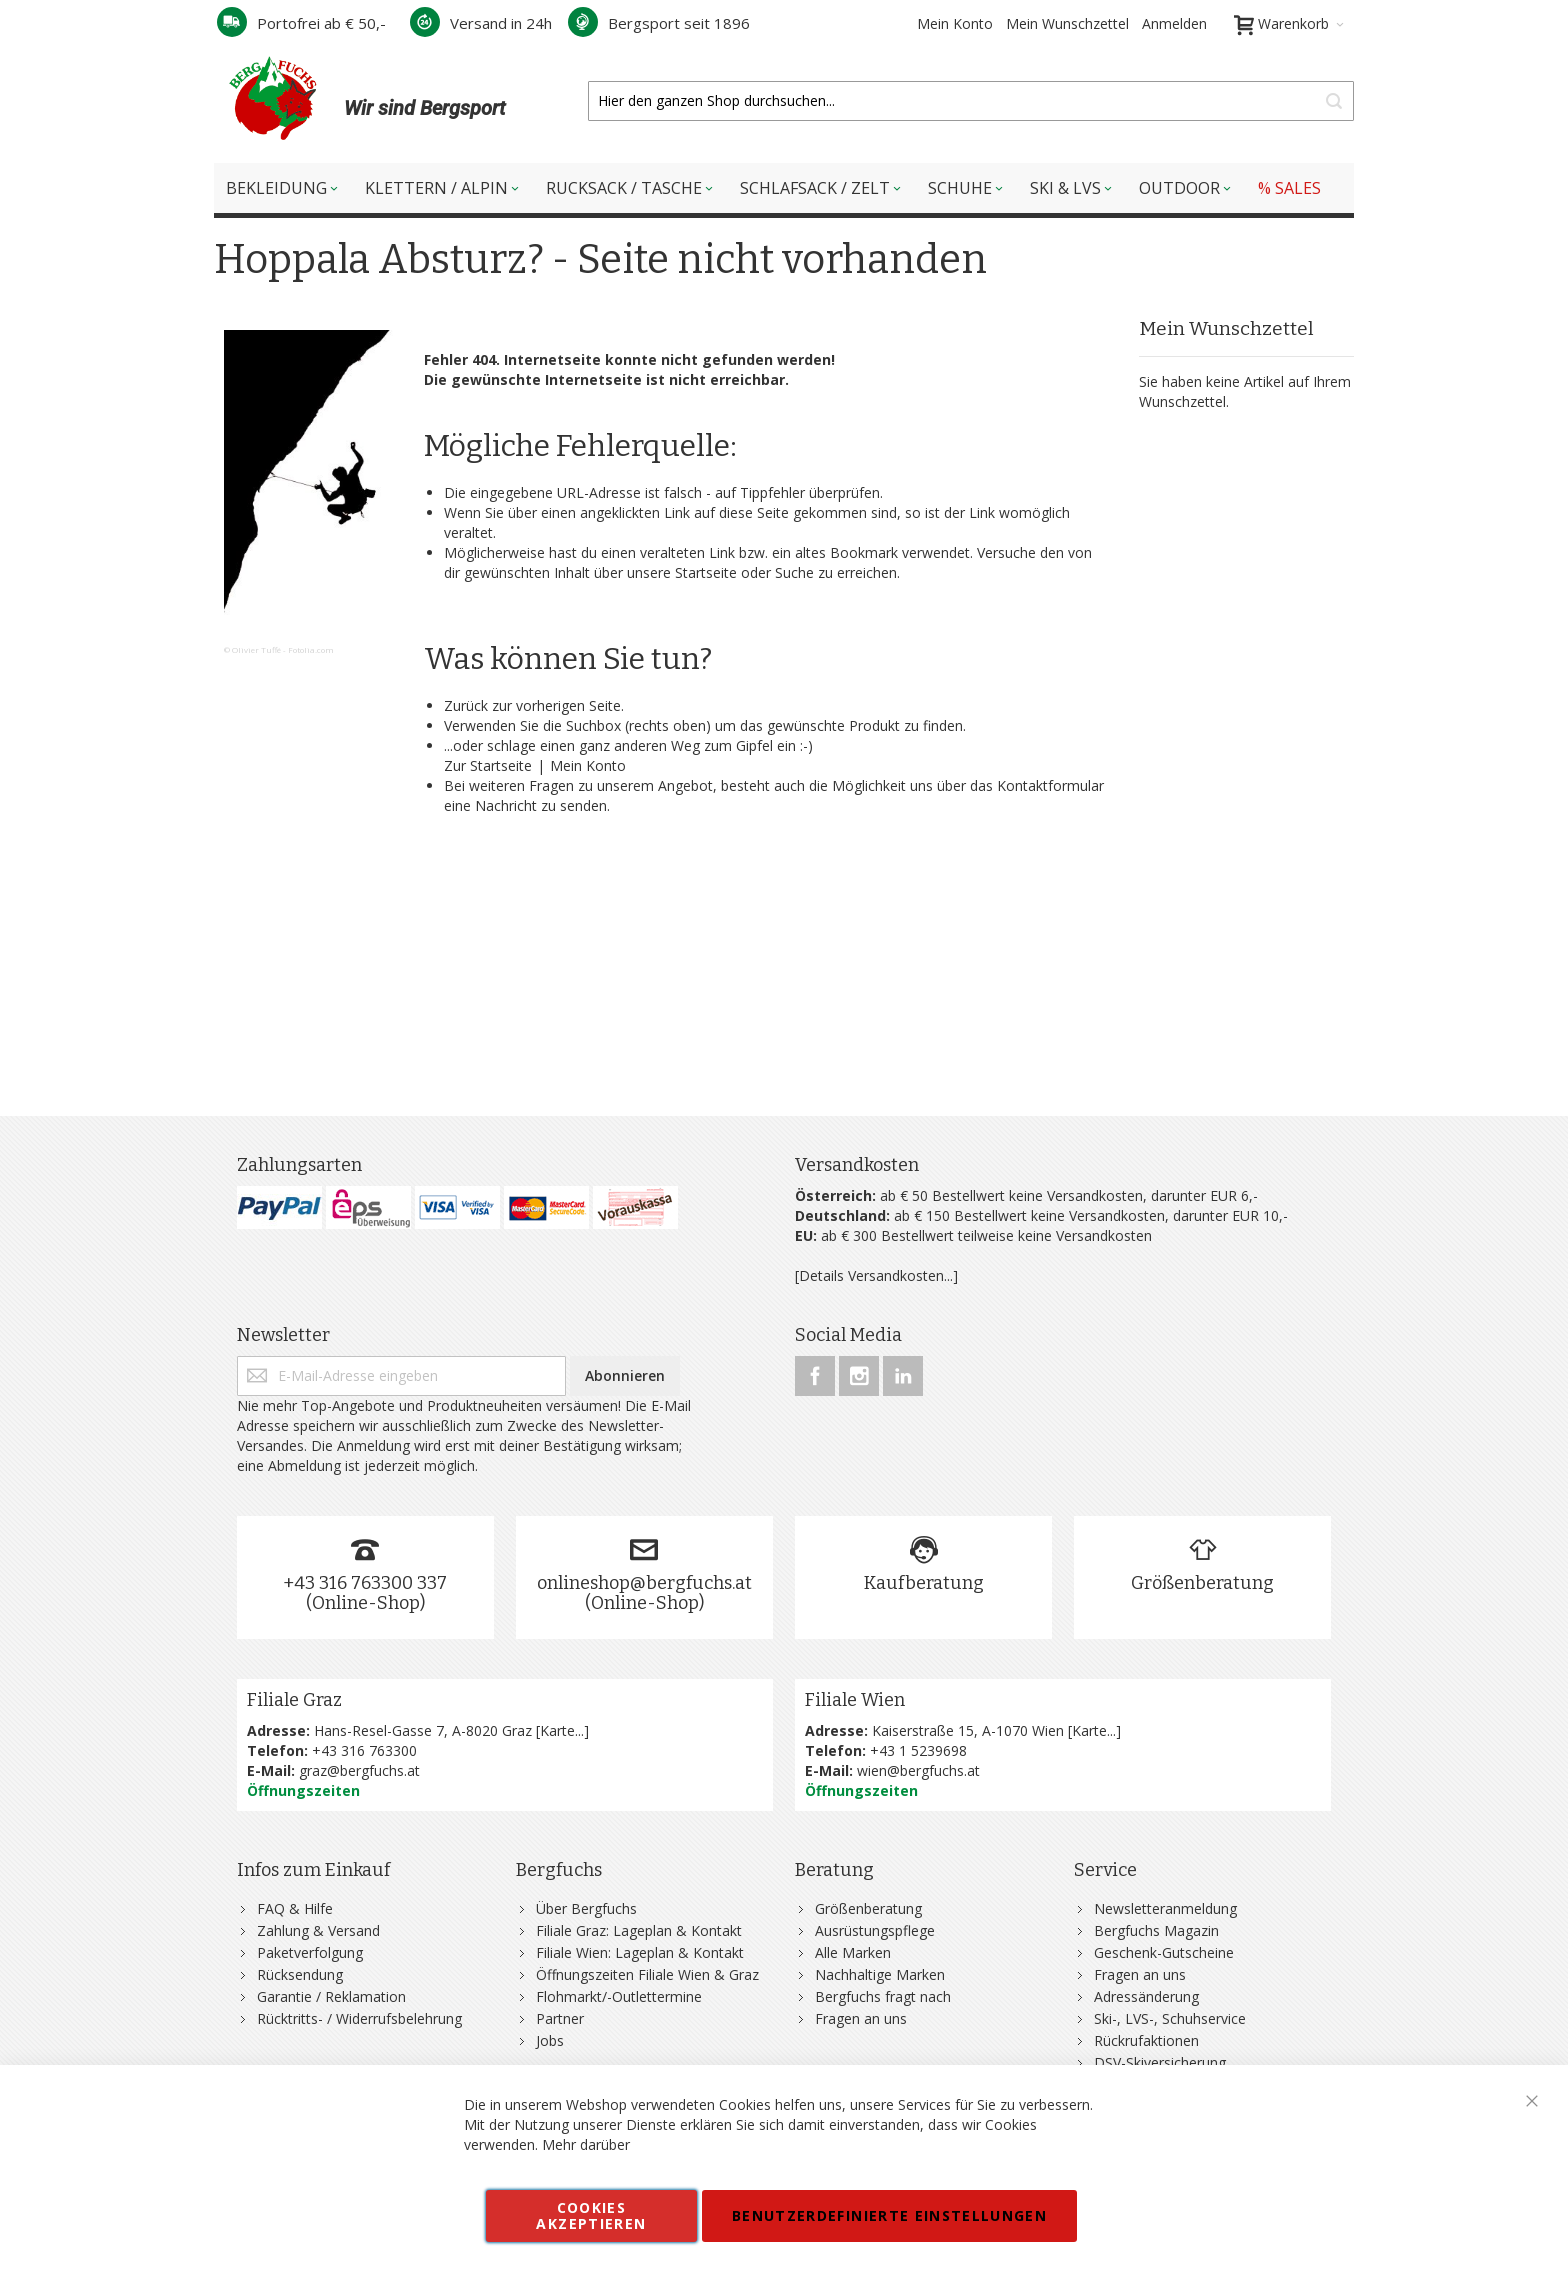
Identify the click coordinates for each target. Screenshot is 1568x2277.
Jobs (550, 2040)
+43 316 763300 (364, 1750)
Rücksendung (300, 1974)
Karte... (562, 1730)
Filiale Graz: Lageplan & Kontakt (639, 1930)
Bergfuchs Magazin (1156, 1930)
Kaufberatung (924, 1583)
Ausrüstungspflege (875, 1930)
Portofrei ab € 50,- (301, 23)
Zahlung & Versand (318, 1930)
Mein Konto (955, 23)
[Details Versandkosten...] (876, 1275)
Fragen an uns (861, 2018)
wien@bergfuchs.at (918, 1770)
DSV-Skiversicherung (1160, 2062)
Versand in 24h (481, 23)
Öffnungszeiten (303, 1790)
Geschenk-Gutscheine (1164, 1952)
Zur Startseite (488, 765)
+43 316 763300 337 (365, 1583)
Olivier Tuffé (256, 649)
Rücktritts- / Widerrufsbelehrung (359, 2018)
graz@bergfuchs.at (359, 1770)
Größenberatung (1202, 1583)
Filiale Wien (855, 1700)
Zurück (466, 705)
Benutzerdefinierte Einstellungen (889, 2215)
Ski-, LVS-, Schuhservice (1170, 2018)
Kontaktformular (1050, 785)
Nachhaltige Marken (880, 1974)
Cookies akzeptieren (591, 2215)
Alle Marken (853, 1952)
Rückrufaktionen (1146, 2040)
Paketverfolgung (310, 1952)
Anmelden (1174, 23)
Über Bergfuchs (586, 1908)
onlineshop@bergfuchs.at (644, 1583)
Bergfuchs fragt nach (883, 1996)
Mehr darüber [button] (586, 2144)
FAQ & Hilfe (295, 1908)
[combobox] (971, 101)
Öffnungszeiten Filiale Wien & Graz (647, 1974)
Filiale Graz (294, 1700)
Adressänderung (1146, 1996)
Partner (560, 2018)
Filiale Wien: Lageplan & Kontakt (640, 1952)
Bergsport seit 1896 (659, 23)
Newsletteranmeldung (1165, 1908)
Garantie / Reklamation (331, 1996)
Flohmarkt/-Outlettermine (619, 1996)
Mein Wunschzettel (1067, 23)
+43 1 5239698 (918, 1750)
